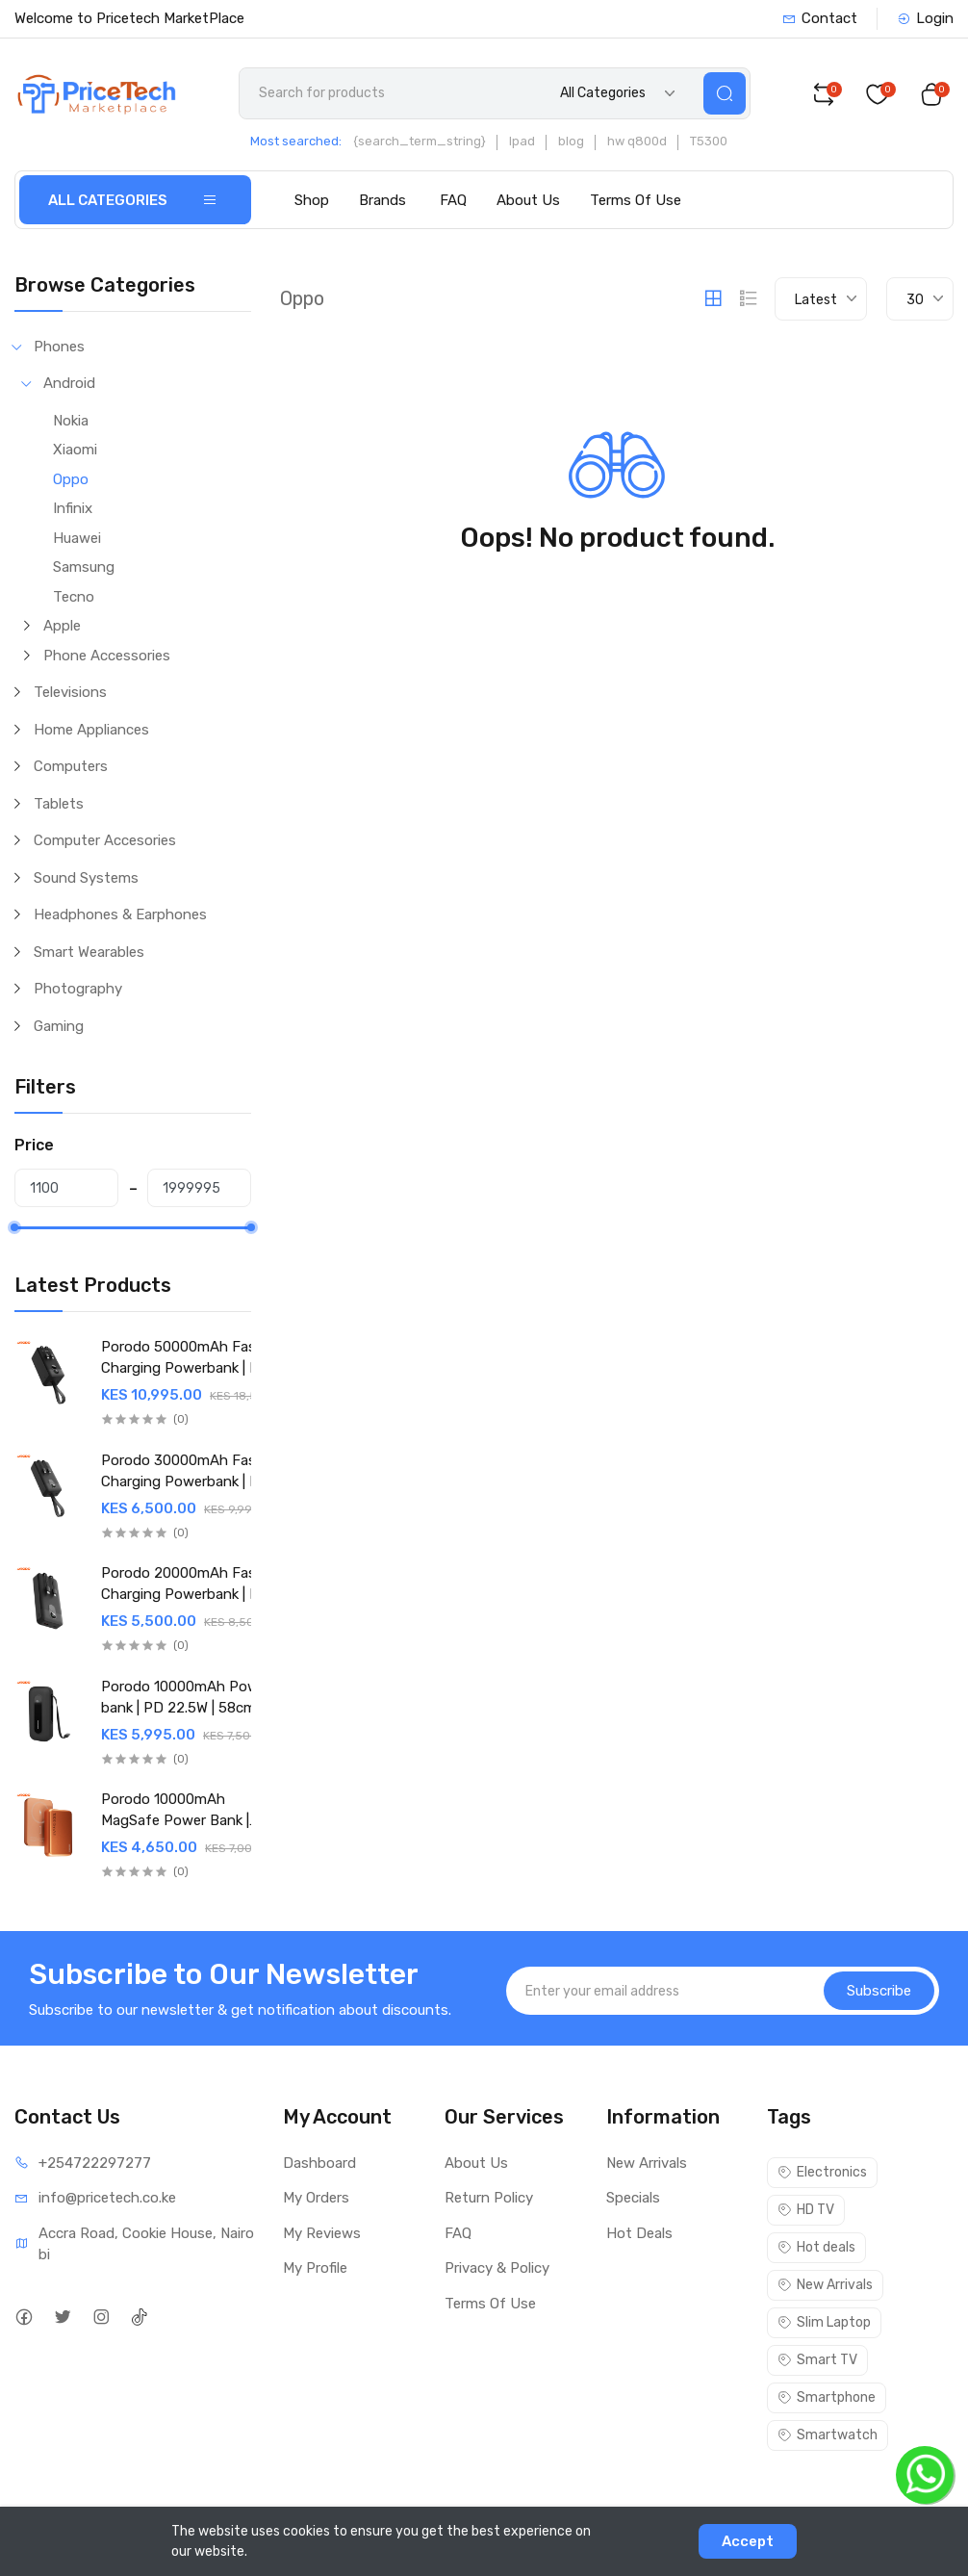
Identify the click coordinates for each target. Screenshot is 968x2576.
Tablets (59, 803)
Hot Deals (639, 2233)
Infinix (72, 508)
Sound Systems (86, 878)
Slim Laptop (824, 2322)
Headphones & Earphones (120, 914)
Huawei (77, 538)
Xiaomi (75, 449)
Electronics (822, 2172)
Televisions (70, 692)
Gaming (59, 1026)
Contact (819, 18)
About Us (528, 200)
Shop (311, 200)
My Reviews (322, 2233)
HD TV (805, 2210)
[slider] (14, 1227)
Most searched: (296, 141)
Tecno (73, 596)
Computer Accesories (105, 840)
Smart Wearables (89, 952)
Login (925, 18)
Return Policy (489, 2197)
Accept (748, 2541)
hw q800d (637, 141)
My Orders (316, 2197)
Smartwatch (827, 2435)
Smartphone (826, 2397)
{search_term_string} (419, 141)
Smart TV (817, 2360)
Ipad (522, 141)
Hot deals (816, 2247)
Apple (62, 625)
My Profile (315, 2268)
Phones (59, 346)
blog (571, 141)
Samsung (84, 567)
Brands (382, 200)
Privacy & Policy (497, 2268)
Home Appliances (91, 729)
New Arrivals (646, 2163)
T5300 (708, 141)
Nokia (71, 420)
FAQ (453, 200)
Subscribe (879, 1990)
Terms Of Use (635, 200)
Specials (633, 2197)
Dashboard (319, 2163)
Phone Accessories (106, 655)
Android (69, 383)
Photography (78, 988)
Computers (71, 766)
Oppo (71, 479)
